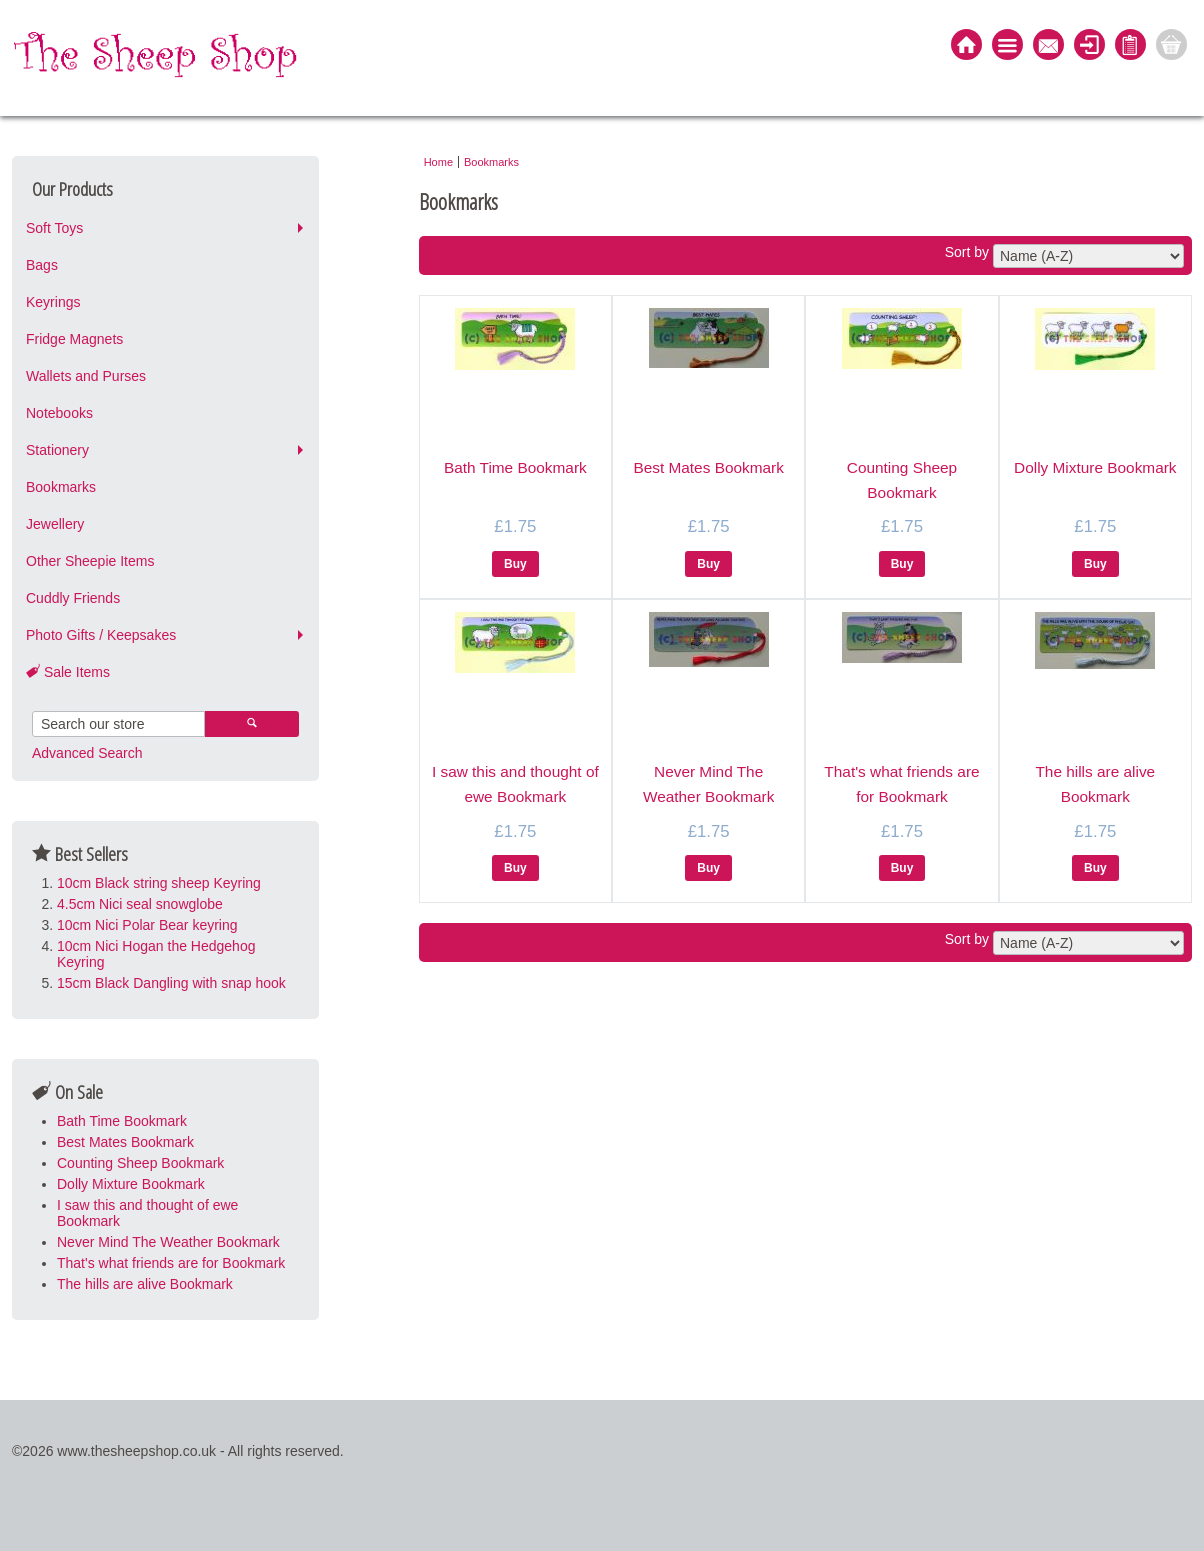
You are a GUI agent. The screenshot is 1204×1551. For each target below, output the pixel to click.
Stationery (57, 450)
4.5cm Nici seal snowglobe (140, 904)
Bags (42, 265)
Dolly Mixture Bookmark (131, 1184)
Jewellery (55, 524)
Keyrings (53, 302)
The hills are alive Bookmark (145, 1284)
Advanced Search (87, 753)
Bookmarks (61, 487)
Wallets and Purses (86, 376)
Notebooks (59, 413)
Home (438, 162)
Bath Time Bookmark (122, 1121)
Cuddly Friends (73, 598)
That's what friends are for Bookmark (171, 1263)
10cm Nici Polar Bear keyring (147, 925)
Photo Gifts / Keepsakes (101, 635)
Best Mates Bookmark (125, 1142)
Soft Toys (54, 228)
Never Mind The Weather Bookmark (168, 1242)
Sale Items (68, 672)
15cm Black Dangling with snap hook (171, 983)
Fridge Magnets (74, 339)
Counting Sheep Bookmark (140, 1163)
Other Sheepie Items (90, 561)
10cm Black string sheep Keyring (159, 883)
